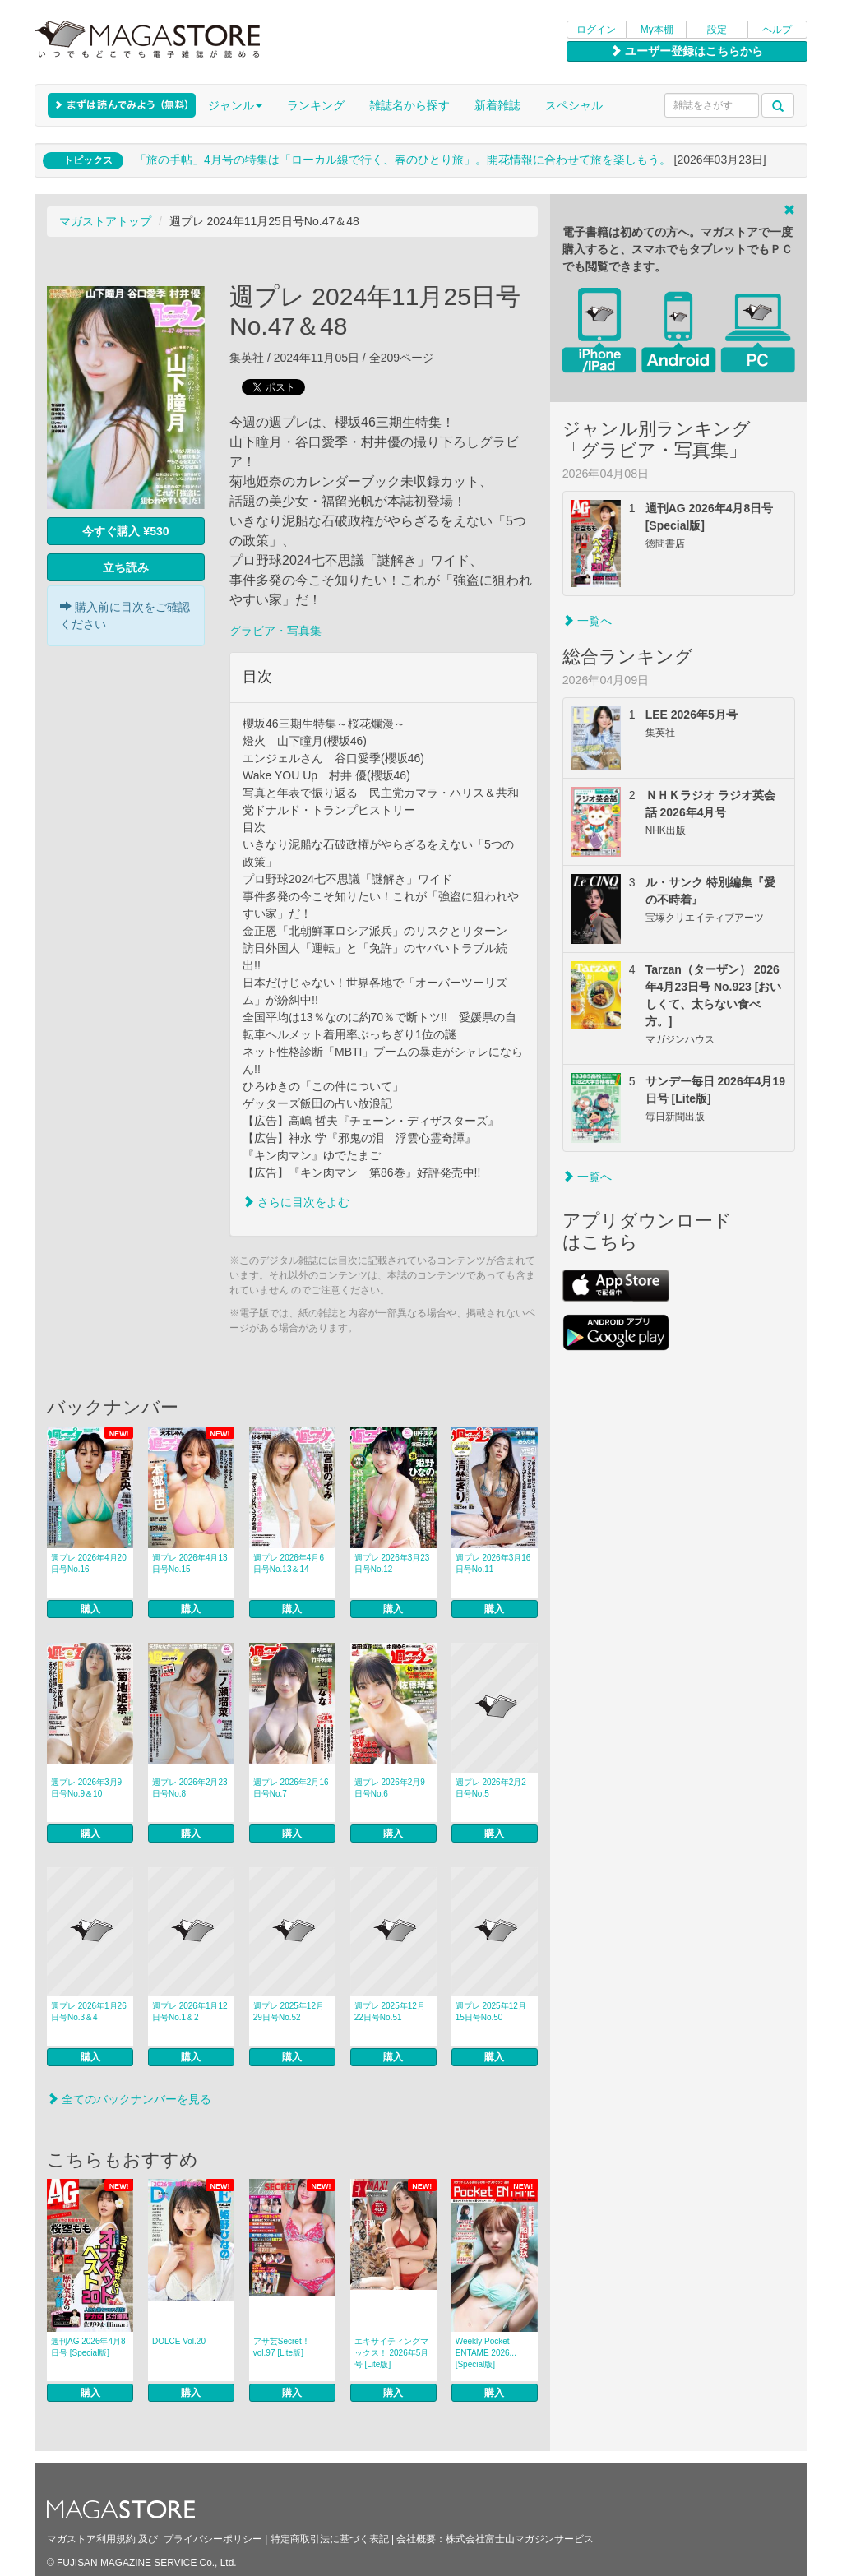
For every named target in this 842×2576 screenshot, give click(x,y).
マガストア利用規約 (91, 2539)
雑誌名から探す (409, 105)
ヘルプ (777, 29)
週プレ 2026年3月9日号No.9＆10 (86, 1788)
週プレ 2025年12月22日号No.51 (389, 2011)
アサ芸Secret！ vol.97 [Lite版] (281, 2347)
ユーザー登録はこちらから (686, 51)
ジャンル (235, 105)
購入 (90, 1609)
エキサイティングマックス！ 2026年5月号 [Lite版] (391, 2353)
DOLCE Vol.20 (179, 2341)
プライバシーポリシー (213, 2539)
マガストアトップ (105, 221)
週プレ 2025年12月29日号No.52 (288, 2011)
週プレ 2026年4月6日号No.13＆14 (288, 1563)
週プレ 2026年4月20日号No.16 (89, 1563)
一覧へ (587, 620)
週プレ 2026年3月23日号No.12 (392, 1563)
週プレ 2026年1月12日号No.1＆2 (190, 2011)
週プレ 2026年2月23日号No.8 (190, 1788)
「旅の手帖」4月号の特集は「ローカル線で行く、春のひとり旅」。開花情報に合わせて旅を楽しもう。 (403, 159)
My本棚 (657, 29)
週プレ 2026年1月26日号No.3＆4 (89, 2011)
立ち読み (126, 567)
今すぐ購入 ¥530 (125, 531)
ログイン (596, 29)
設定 (717, 29)
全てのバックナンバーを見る (129, 2099)
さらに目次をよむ (296, 1202)
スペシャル (574, 105)
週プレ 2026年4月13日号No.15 (190, 1563)
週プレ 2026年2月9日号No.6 (389, 1788)
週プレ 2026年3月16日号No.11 (493, 1563)
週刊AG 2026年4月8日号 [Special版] (88, 2347)
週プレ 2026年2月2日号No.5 (491, 1788)
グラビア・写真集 (275, 630)
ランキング (316, 105)
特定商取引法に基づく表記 (330, 2539)
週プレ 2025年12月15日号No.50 (491, 2011)
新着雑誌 (497, 105)
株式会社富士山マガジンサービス (520, 2539)
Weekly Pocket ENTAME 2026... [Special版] (486, 2353)
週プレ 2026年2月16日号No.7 (291, 1788)
